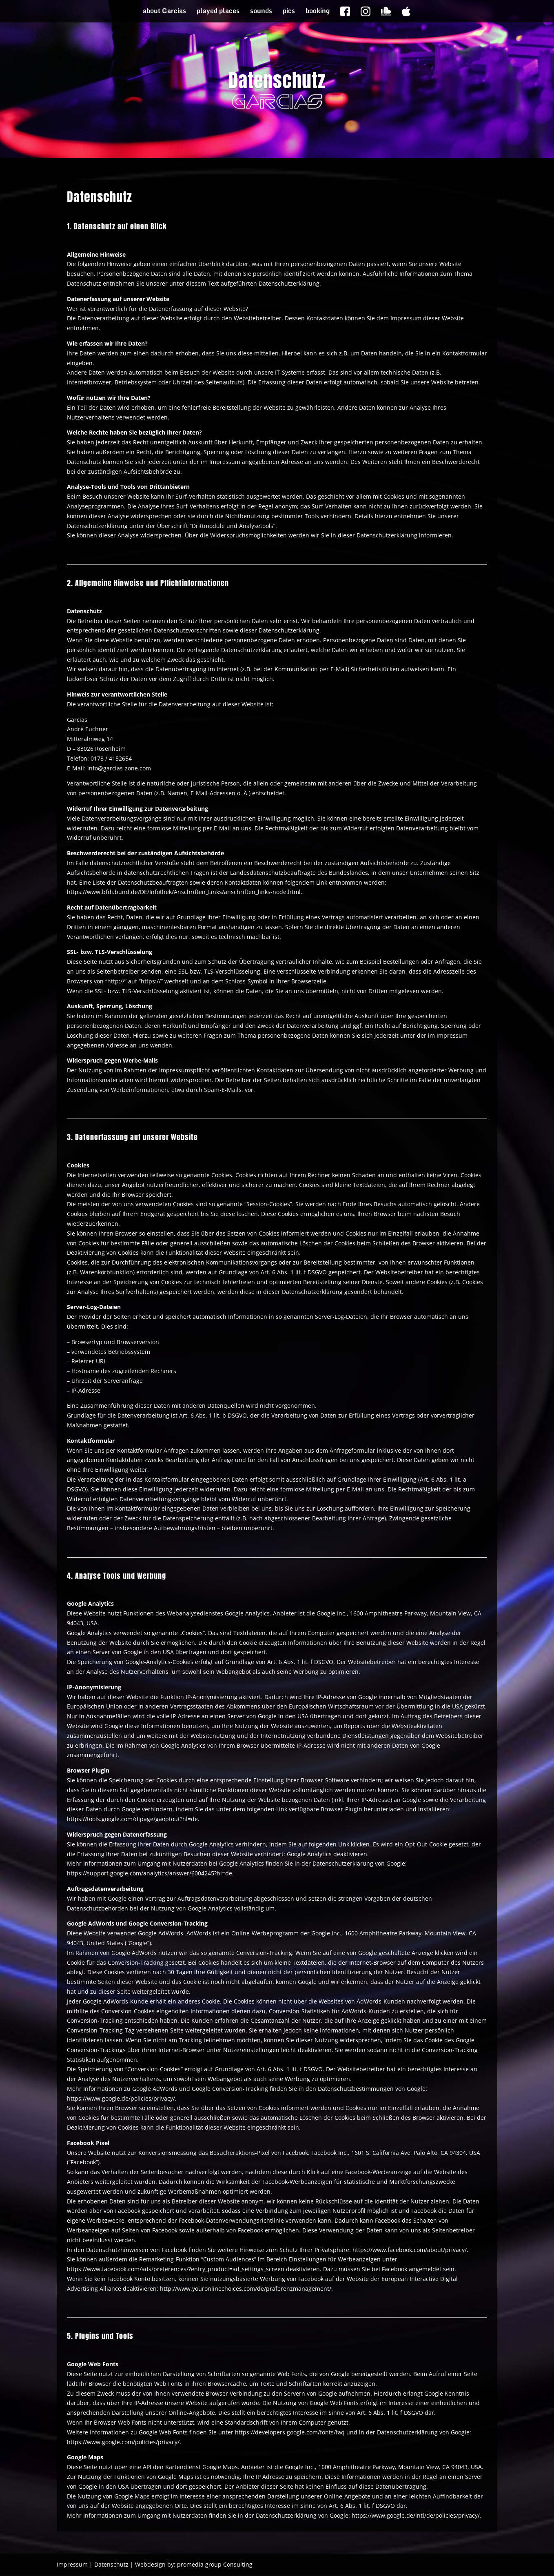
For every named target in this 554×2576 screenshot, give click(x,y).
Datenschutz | (113, 2564)
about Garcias (164, 12)
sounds (261, 12)
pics (289, 12)
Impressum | (75, 2564)
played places (218, 12)
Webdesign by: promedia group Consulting (194, 2564)
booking (318, 12)
